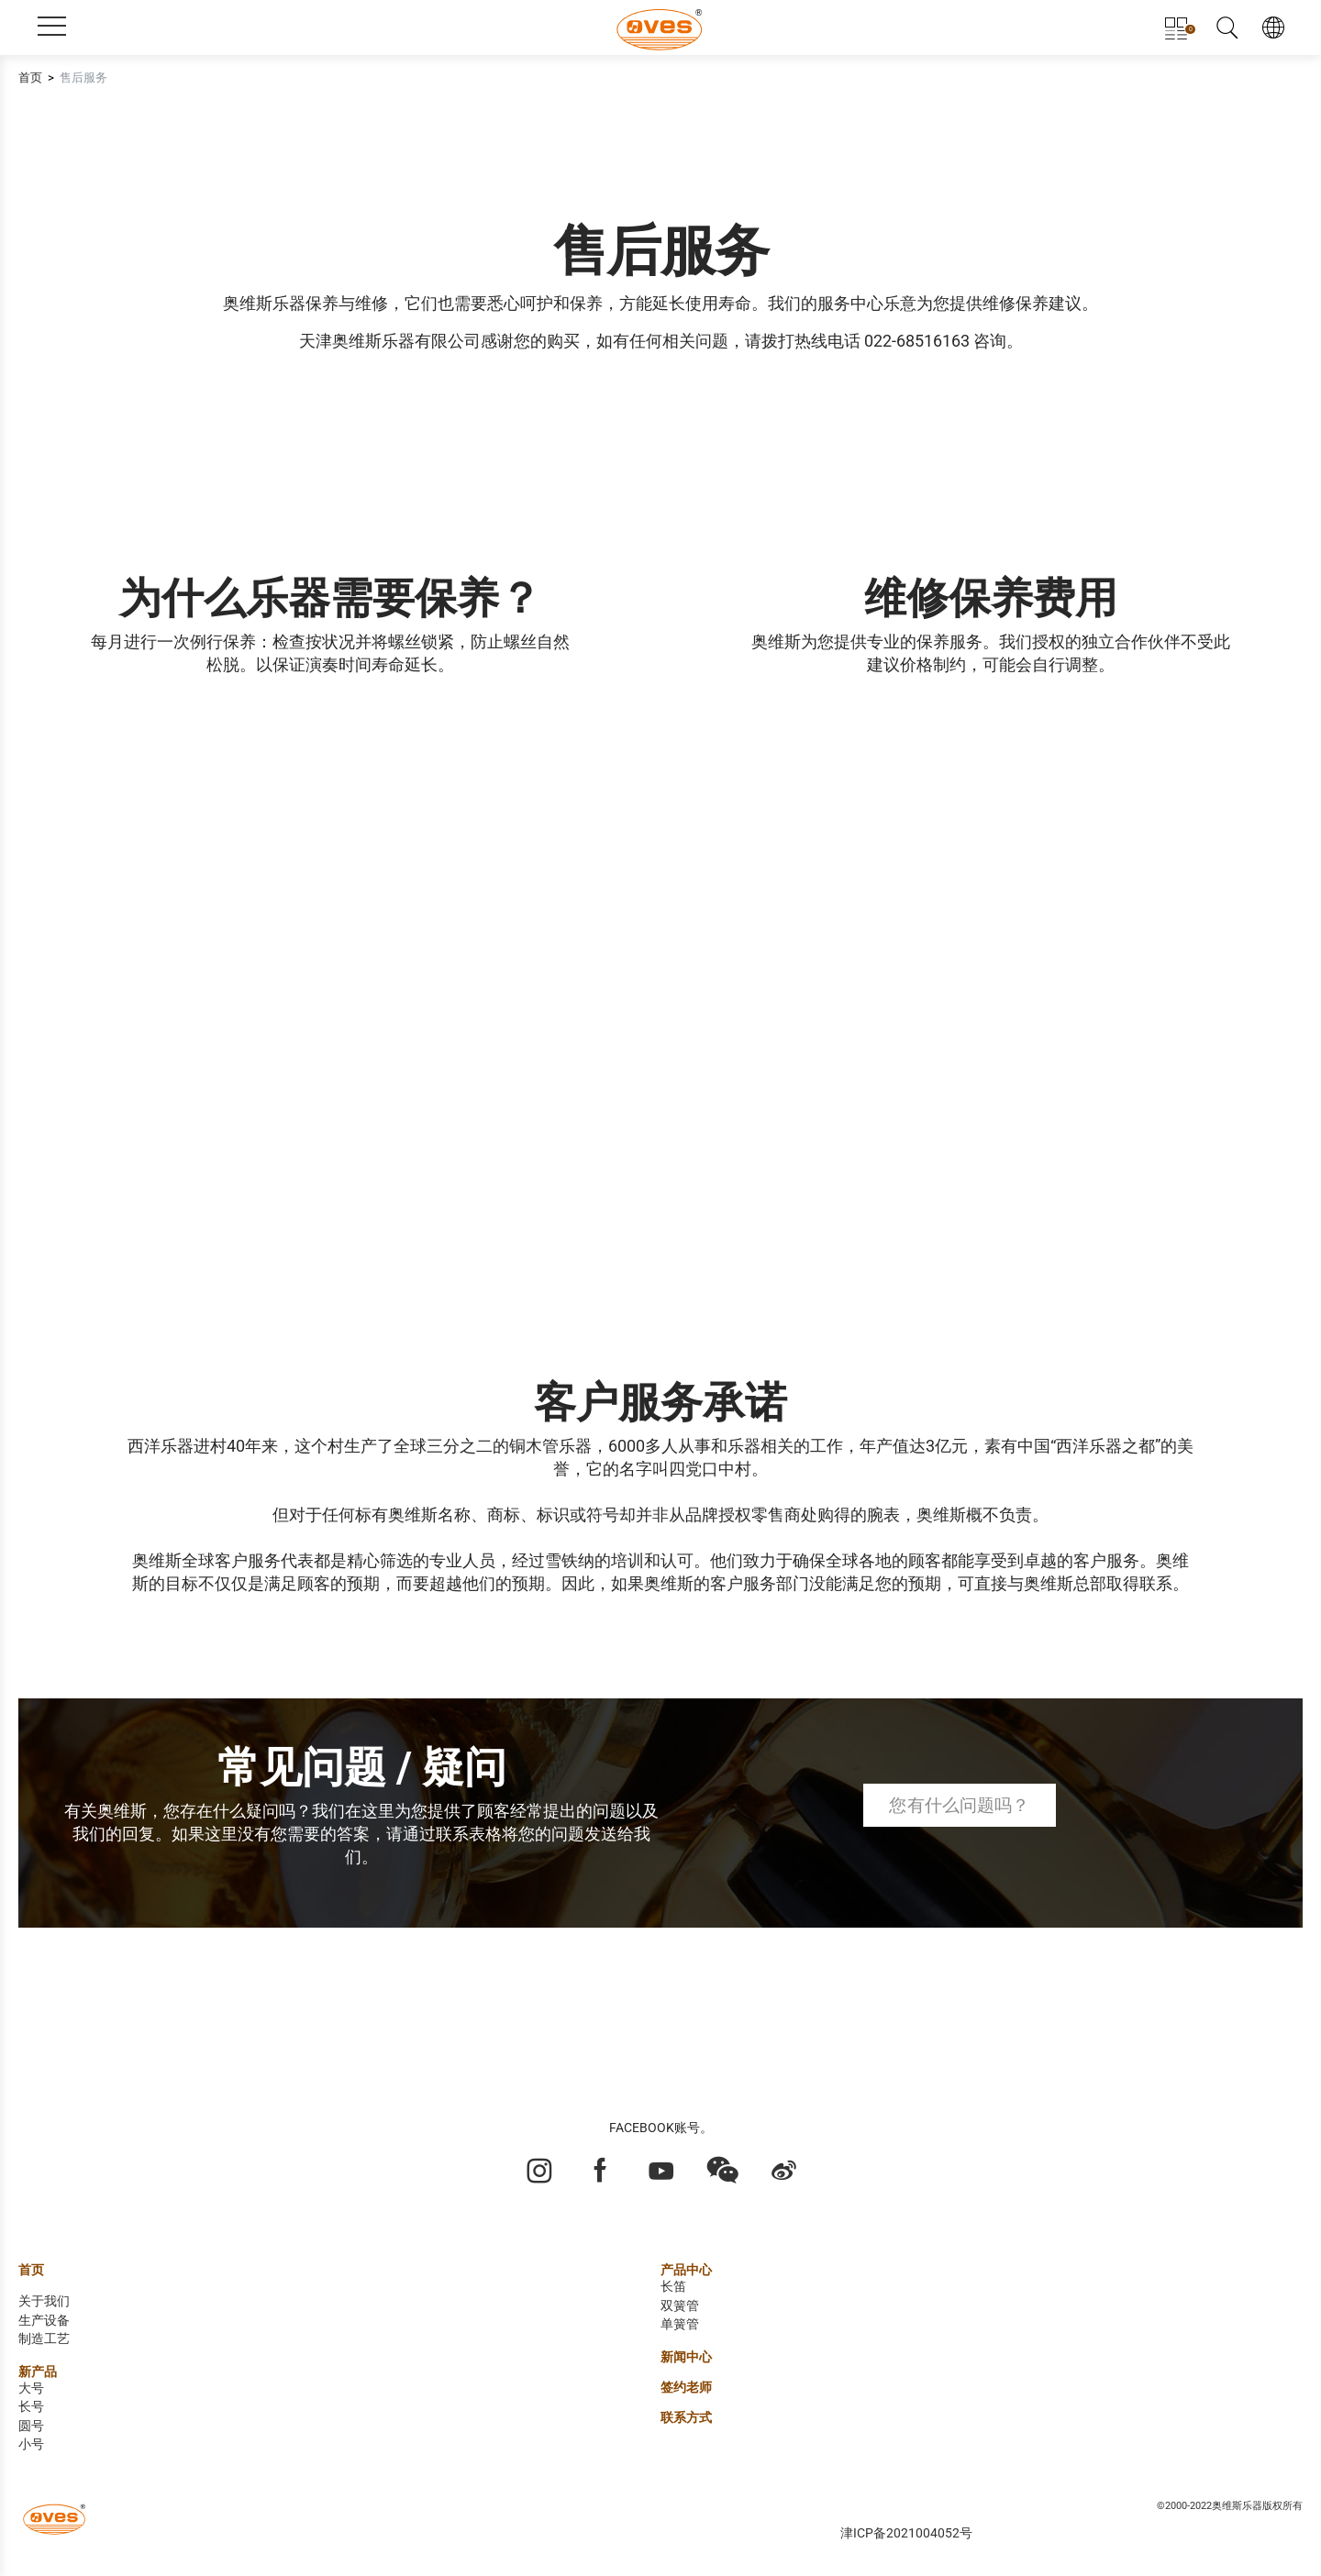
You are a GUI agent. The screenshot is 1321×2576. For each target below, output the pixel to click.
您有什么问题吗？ (959, 1805)
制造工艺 (44, 2339)
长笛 (673, 2286)
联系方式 (686, 2418)
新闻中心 (686, 2357)
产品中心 (686, 2270)
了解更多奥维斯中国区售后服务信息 (173, 1986)
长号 (31, 2407)
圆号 (31, 2426)
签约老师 (686, 2387)
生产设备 (44, 2320)
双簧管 (679, 2306)
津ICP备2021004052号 (906, 2533)
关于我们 (44, 2301)
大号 (31, 2388)
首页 (30, 77)
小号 (31, 2444)
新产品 (37, 2372)
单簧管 (679, 2324)
